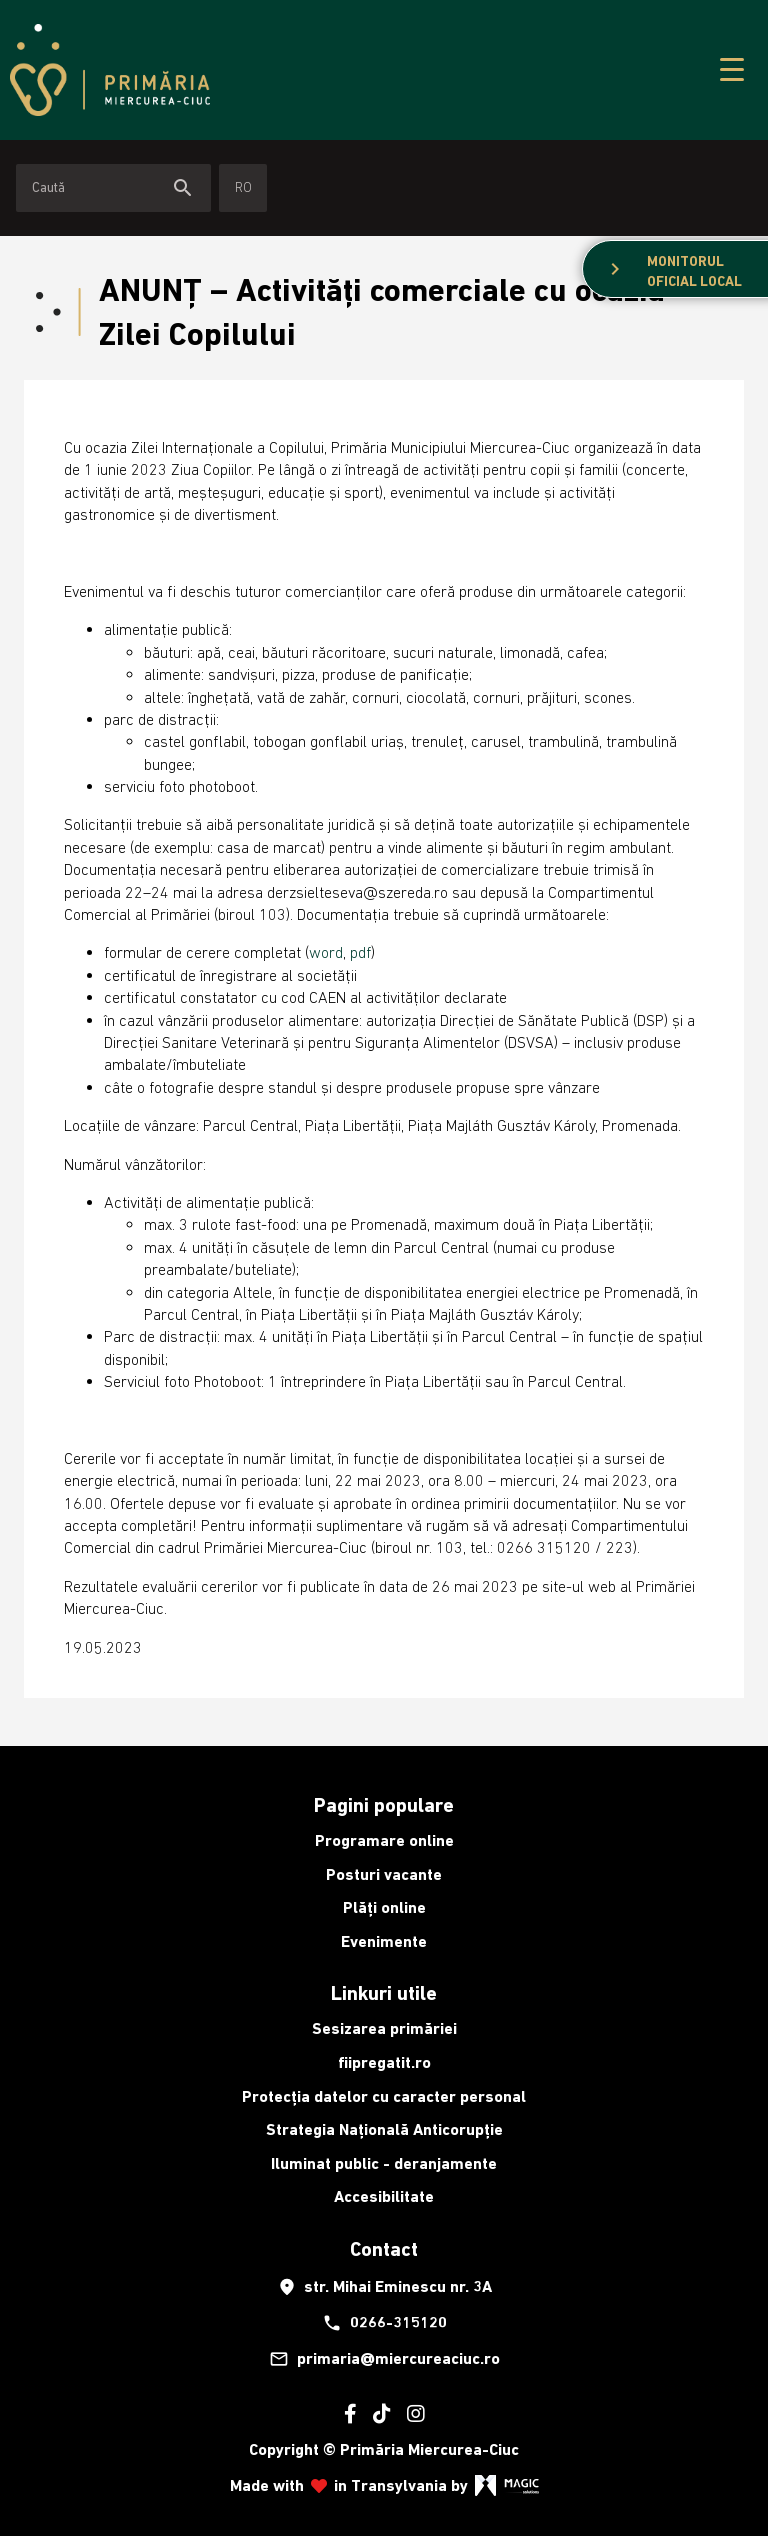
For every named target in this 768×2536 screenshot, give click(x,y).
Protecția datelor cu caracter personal (384, 2096)
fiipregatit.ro (384, 2062)
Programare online (384, 1840)
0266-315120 (384, 2323)
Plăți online (384, 1907)
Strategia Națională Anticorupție (384, 2129)
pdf (360, 952)
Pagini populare (384, 1805)
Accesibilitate (384, 2196)
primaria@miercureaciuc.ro (384, 2359)
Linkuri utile (384, 1993)
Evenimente (384, 1941)
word (326, 952)
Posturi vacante (384, 1874)
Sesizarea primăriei (384, 2028)
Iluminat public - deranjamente (384, 2163)
